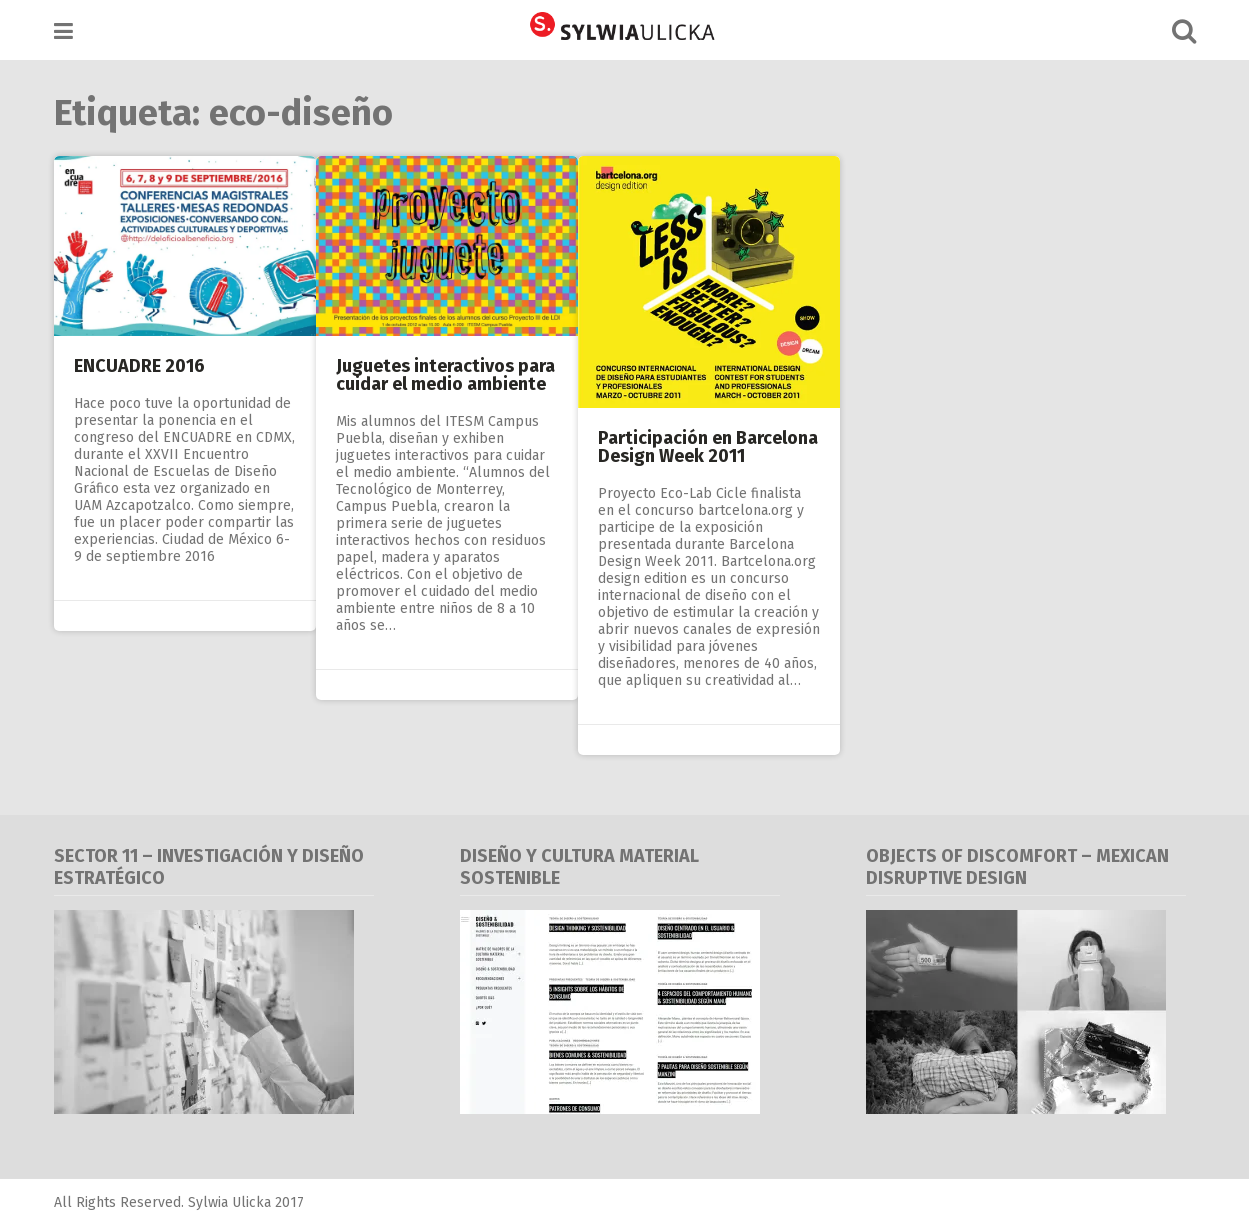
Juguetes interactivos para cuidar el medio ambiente (445, 375)
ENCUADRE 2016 (139, 366)
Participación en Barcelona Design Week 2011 (708, 447)
